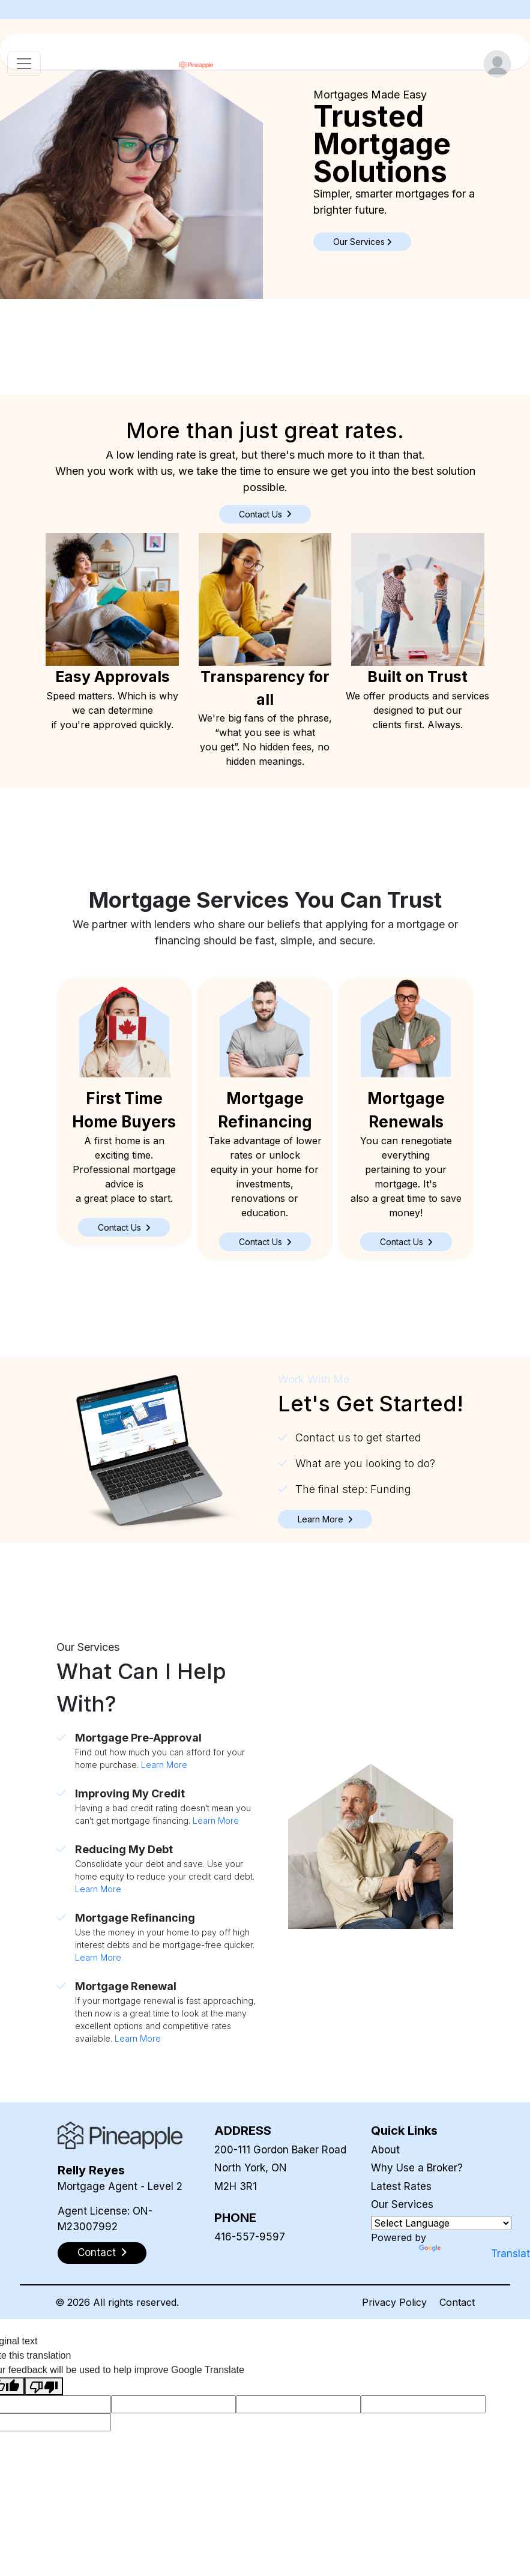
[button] (124, 1227)
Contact (457, 2302)
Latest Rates (401, 2186)
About (385, 2150)
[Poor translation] (44, 2386)
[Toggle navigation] (24, 64)
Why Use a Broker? (417, 2168)
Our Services (402, 2204)
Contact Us (265, 514)
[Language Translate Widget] (441, 2223)
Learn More (164, 1765)
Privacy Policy (394, 2302)
